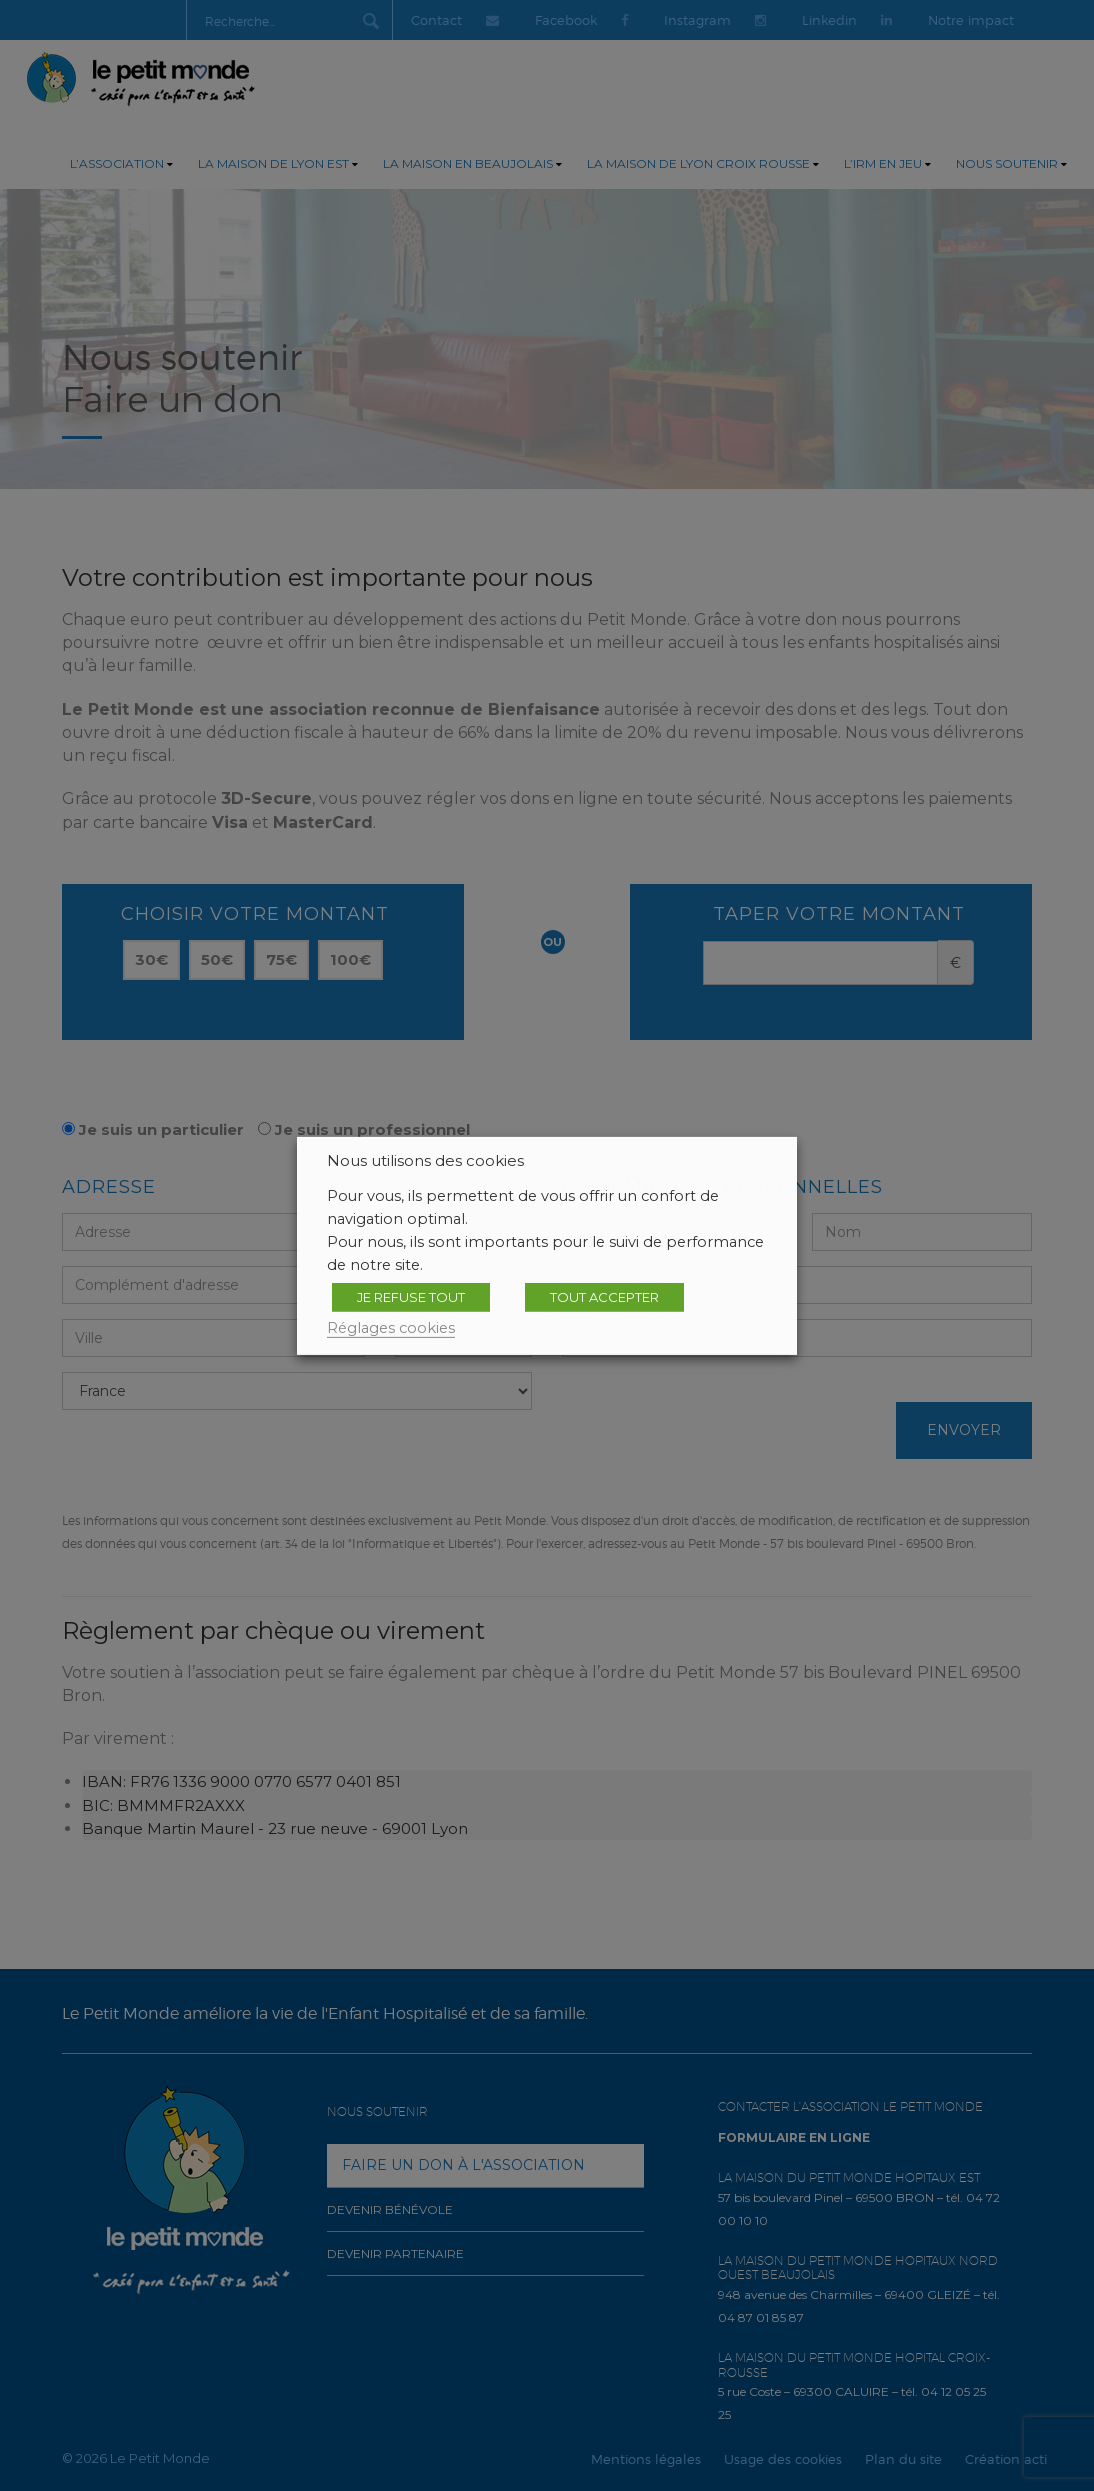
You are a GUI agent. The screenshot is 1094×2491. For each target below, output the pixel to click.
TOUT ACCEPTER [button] (604, 1296)
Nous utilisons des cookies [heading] (425, 1160)
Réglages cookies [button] (391, 1327)
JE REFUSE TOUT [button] (411, 1296)
